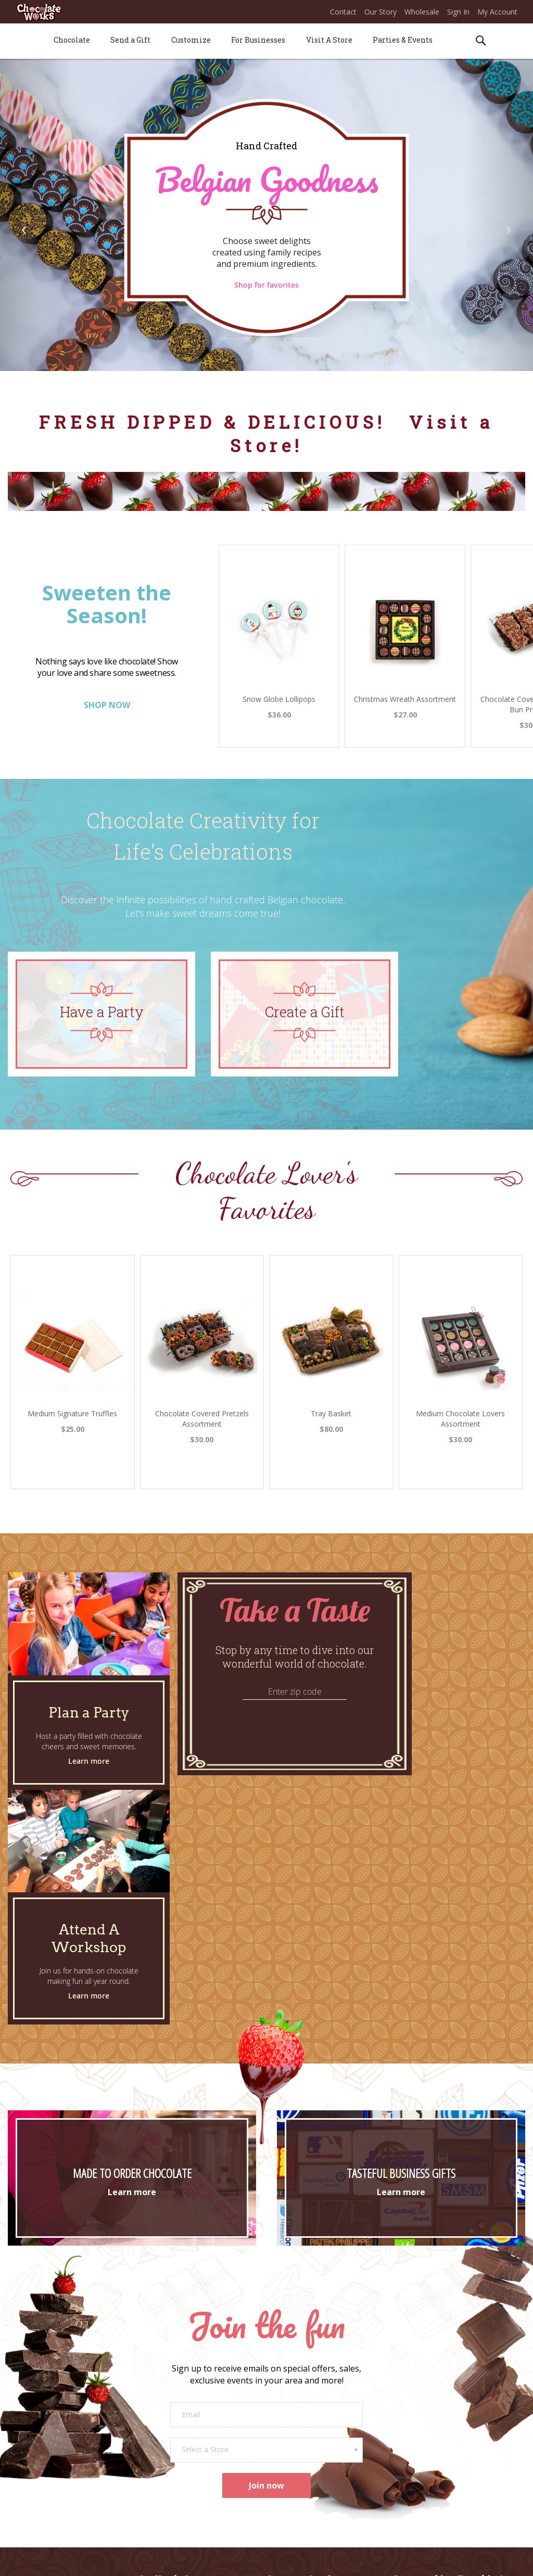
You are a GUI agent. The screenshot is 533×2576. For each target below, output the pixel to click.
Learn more (88, 1761)
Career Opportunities (430, 2391)
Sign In (458, 12)
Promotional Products (175, 2443)
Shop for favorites (266, 285)
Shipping (280, 2406)
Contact (343, 12)
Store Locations (49, 2406)
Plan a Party (158, 2376)
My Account (497, 12)
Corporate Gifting (167, 2428)
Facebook (411, 2428)
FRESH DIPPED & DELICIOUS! (217, 421)
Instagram (412, 2443)
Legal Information (414, 2560)
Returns (279, 2420)
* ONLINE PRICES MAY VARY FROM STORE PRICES (195, 2560)
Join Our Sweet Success (434, 2376)
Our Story (380, 12)
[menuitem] (72, 40)
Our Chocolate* (50, 2437)
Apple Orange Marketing (486, 2560)
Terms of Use (295, 2560)
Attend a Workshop (171, 2391)
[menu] (266, 41)
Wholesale (421, 12)
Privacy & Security (351, 2560)
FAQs (275, 2435)
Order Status (287, 2391)
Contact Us (285, 2376)
